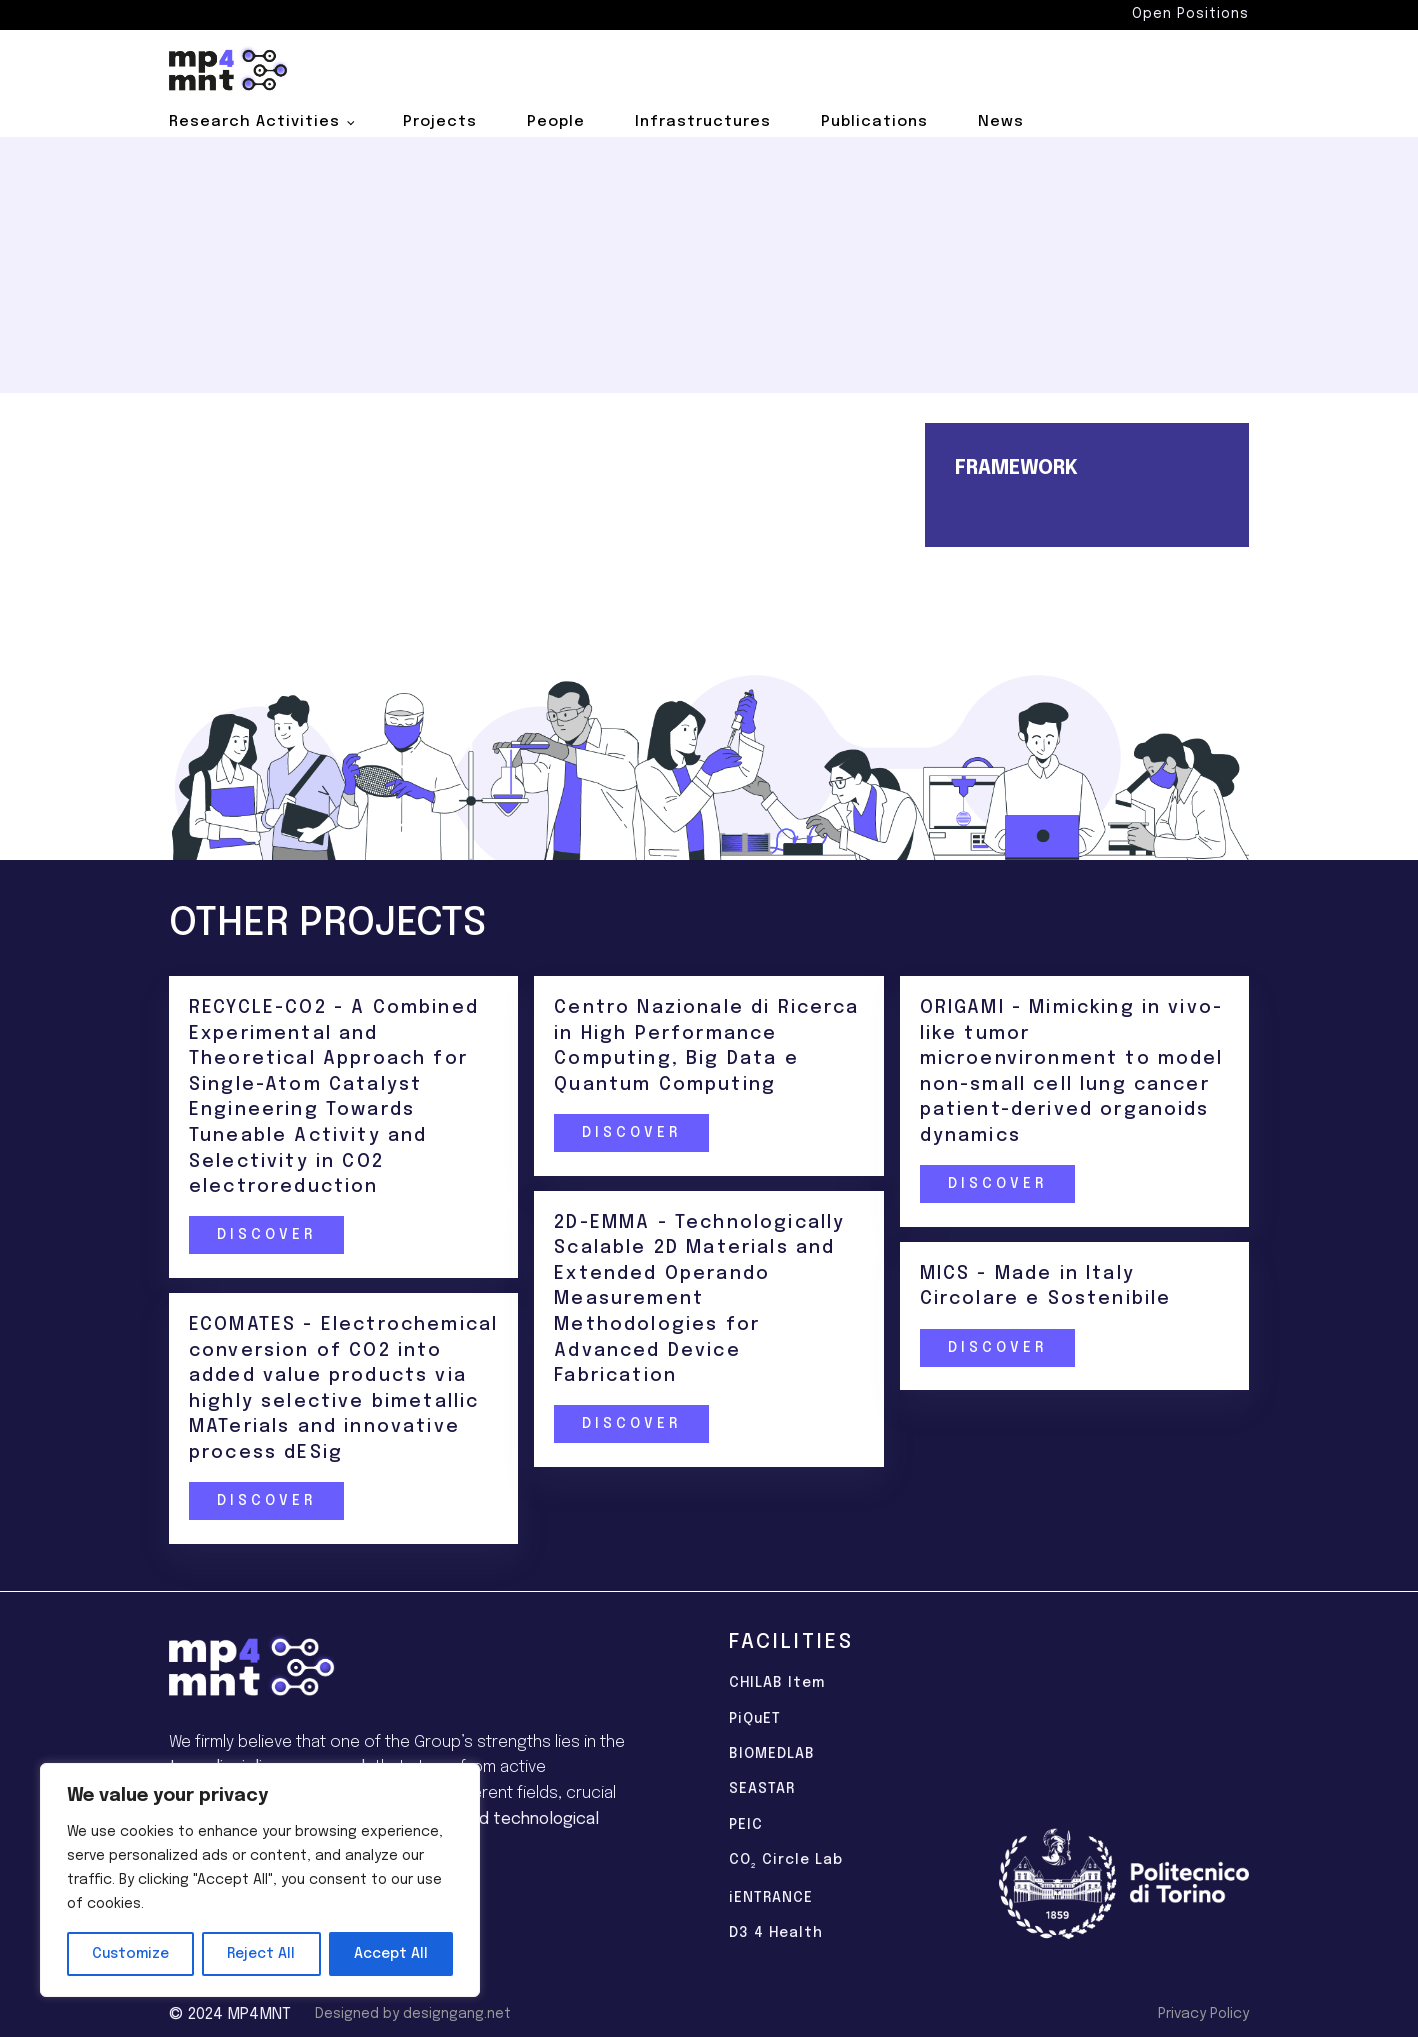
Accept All (391, 1954)
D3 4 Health (776, 1933)
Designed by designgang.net (413, 2014)
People (556, 122)
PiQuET (755, 1719)
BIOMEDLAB (772, 1754)
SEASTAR (762, 1789)
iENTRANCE (771, 1898)
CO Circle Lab (786, 1862)
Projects (440, 122)
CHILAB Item (777, 1683)
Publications (874, 122)
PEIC (746, 1825)
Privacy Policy (1203, 2014)
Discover (265, 1236)
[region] (260, 1880)
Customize (130, 1954)
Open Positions (1190, 14)
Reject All (261, 1954)
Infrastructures (703, 122)
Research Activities (254, 122)
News (1001, 122)
